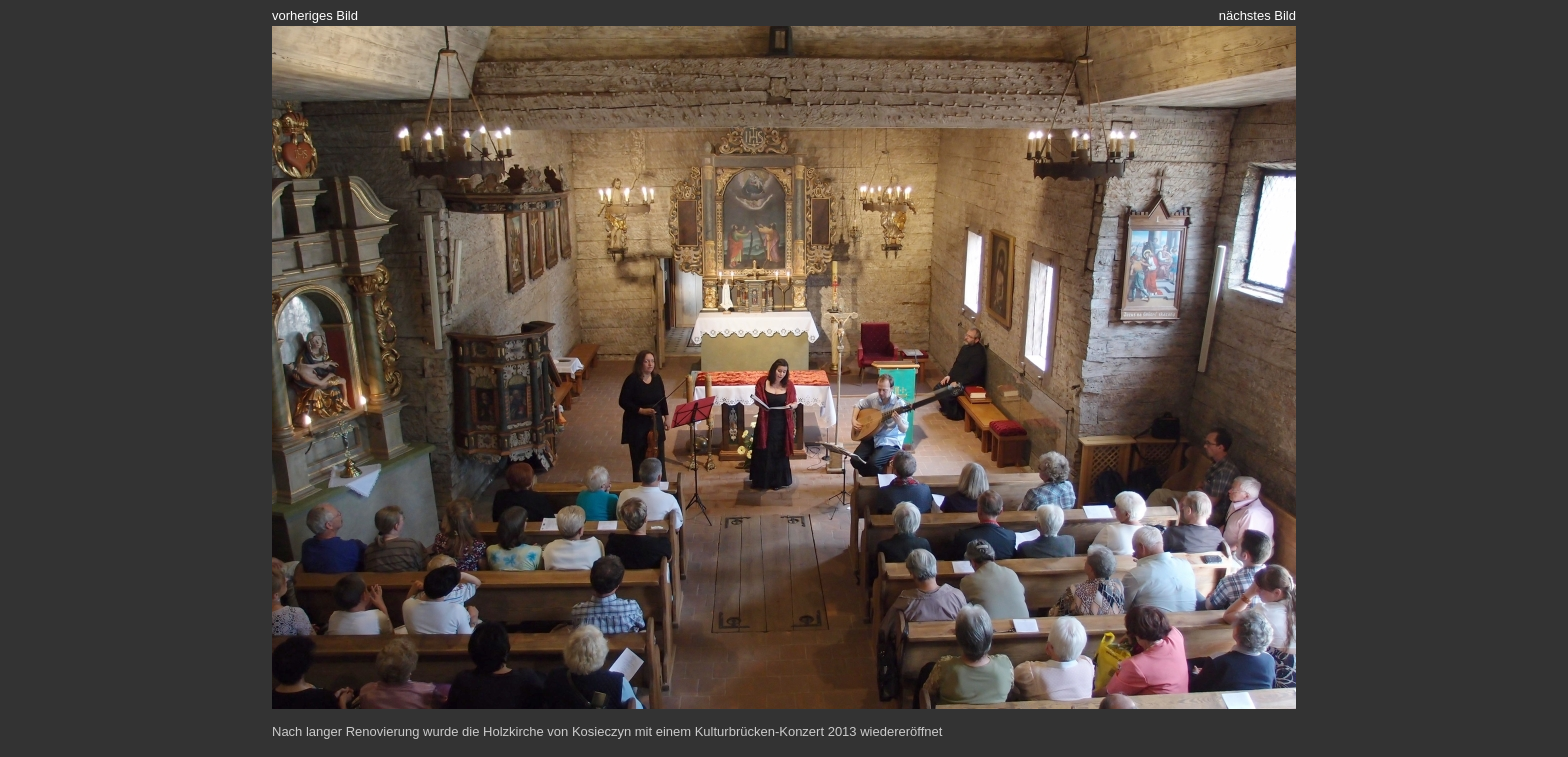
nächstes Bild (1257, 15)
